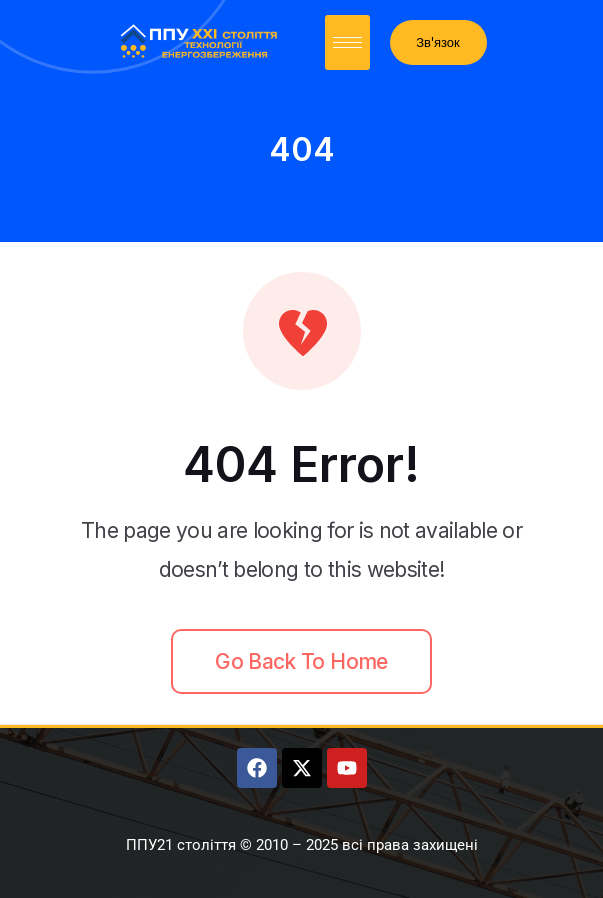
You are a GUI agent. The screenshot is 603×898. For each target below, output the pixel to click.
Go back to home (301, 661)
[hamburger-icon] (347, 42)
